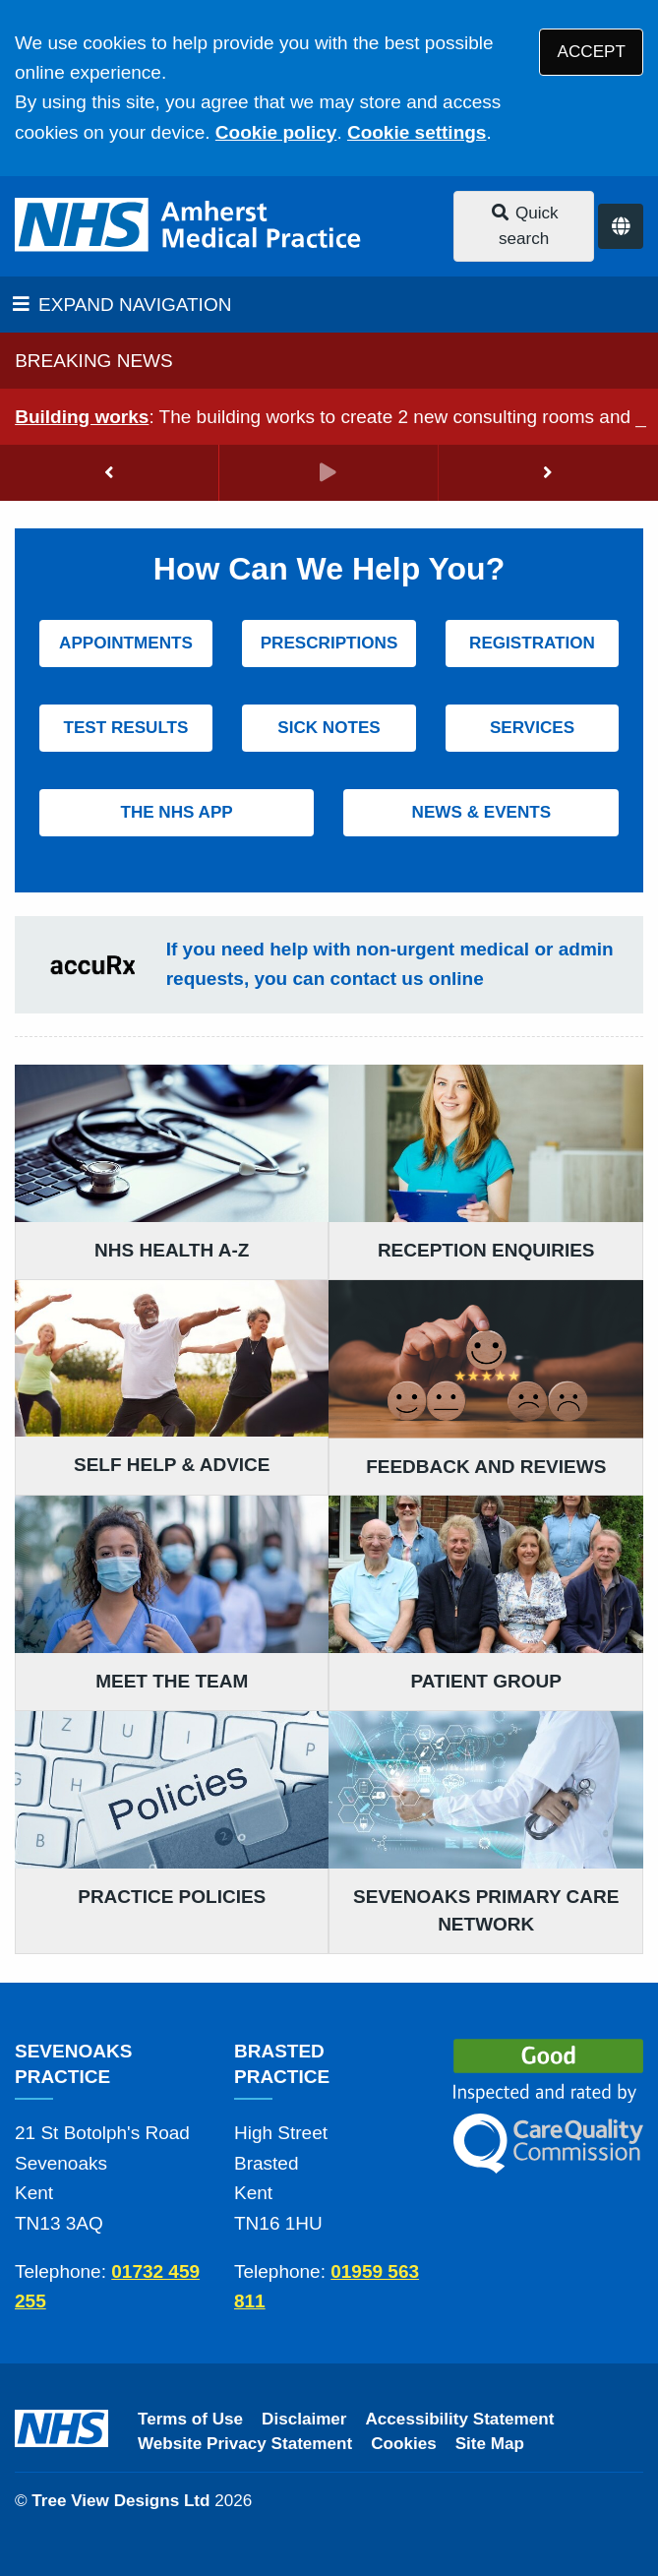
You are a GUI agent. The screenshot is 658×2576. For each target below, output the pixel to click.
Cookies (404, 2443)
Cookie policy (276, 132)
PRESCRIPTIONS (329, 643)
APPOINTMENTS (126, 643)
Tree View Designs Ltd (120, 2500)
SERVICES (532, 727)
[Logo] (189, 226)
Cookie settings (416, 132)
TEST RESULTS (125, 727)
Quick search (524, 226)
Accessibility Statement (460, 2419)
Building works (82, 416)
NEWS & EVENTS (482, 812)
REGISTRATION (532, 643)
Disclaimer (304, 2419)
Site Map (489, 2443)
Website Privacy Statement (245, 2443)
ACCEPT (592, 51)
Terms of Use (190, 2419)
